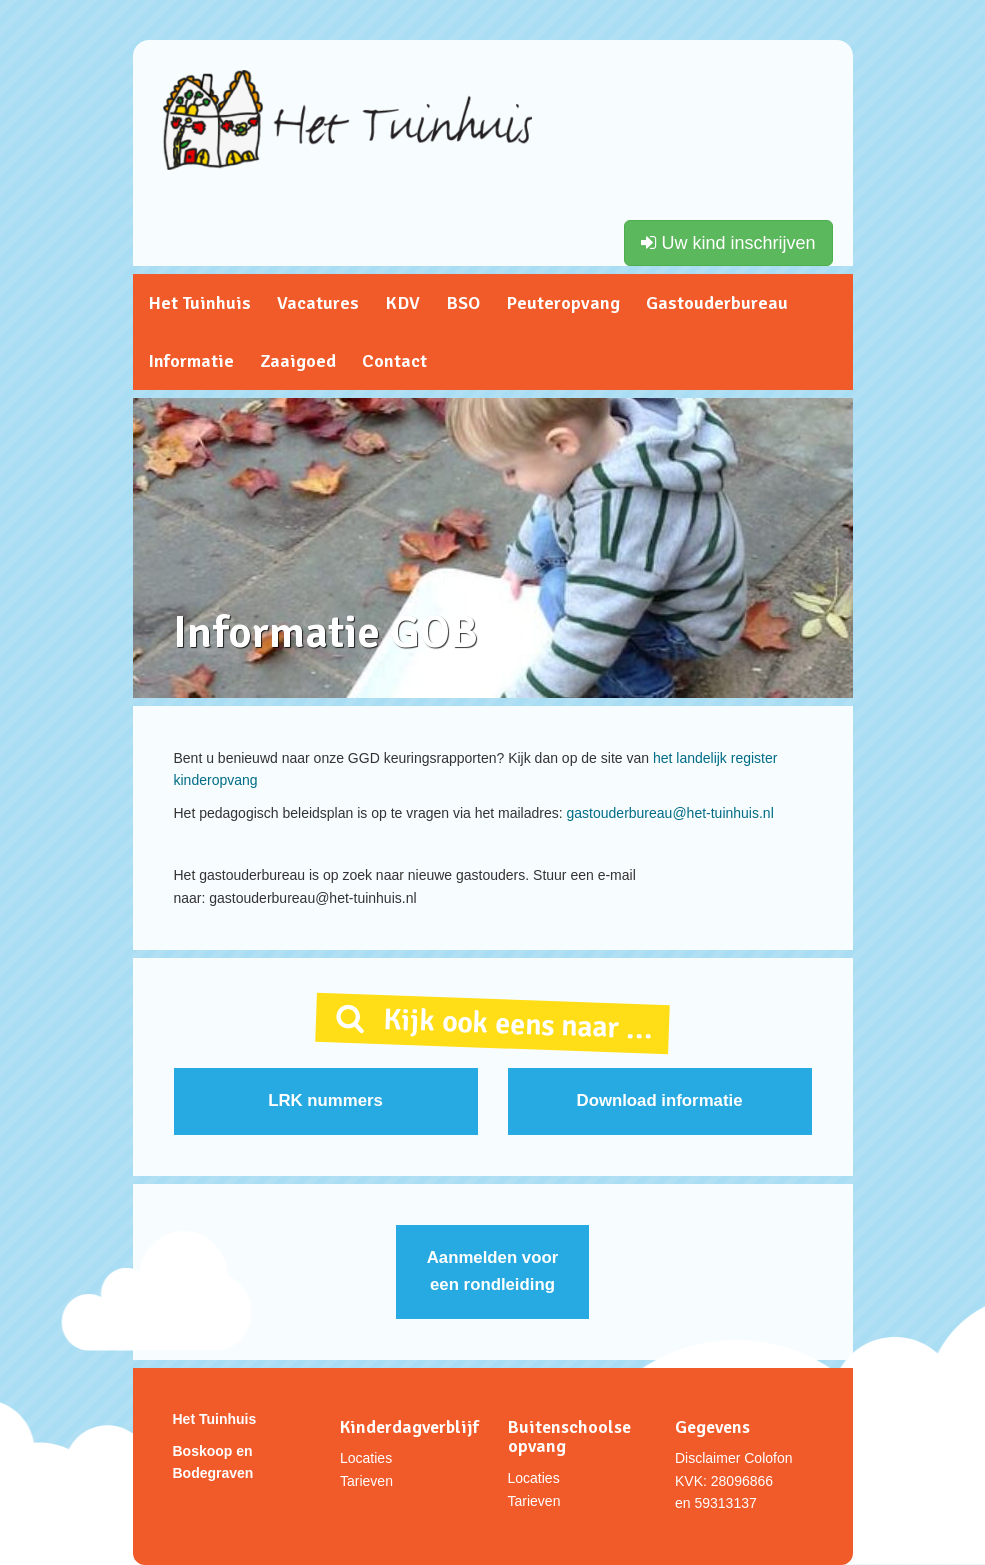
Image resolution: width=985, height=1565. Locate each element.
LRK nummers (325, 1100)
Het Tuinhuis (199, 303)
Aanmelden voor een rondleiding (492, 1271)
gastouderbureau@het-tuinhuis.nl (670, 813)
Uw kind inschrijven (728, 243)
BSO (463, 303)
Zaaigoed (298, 361)
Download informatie (660, 1100)
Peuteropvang (563, 303)
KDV (402, 303)
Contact (394, 361)
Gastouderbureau (717, 303)
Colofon (768, 1458)
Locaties (366, 1458)
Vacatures (318, 303)
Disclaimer (707, 1458)
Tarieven (366, 1481)
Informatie (191, 361)
